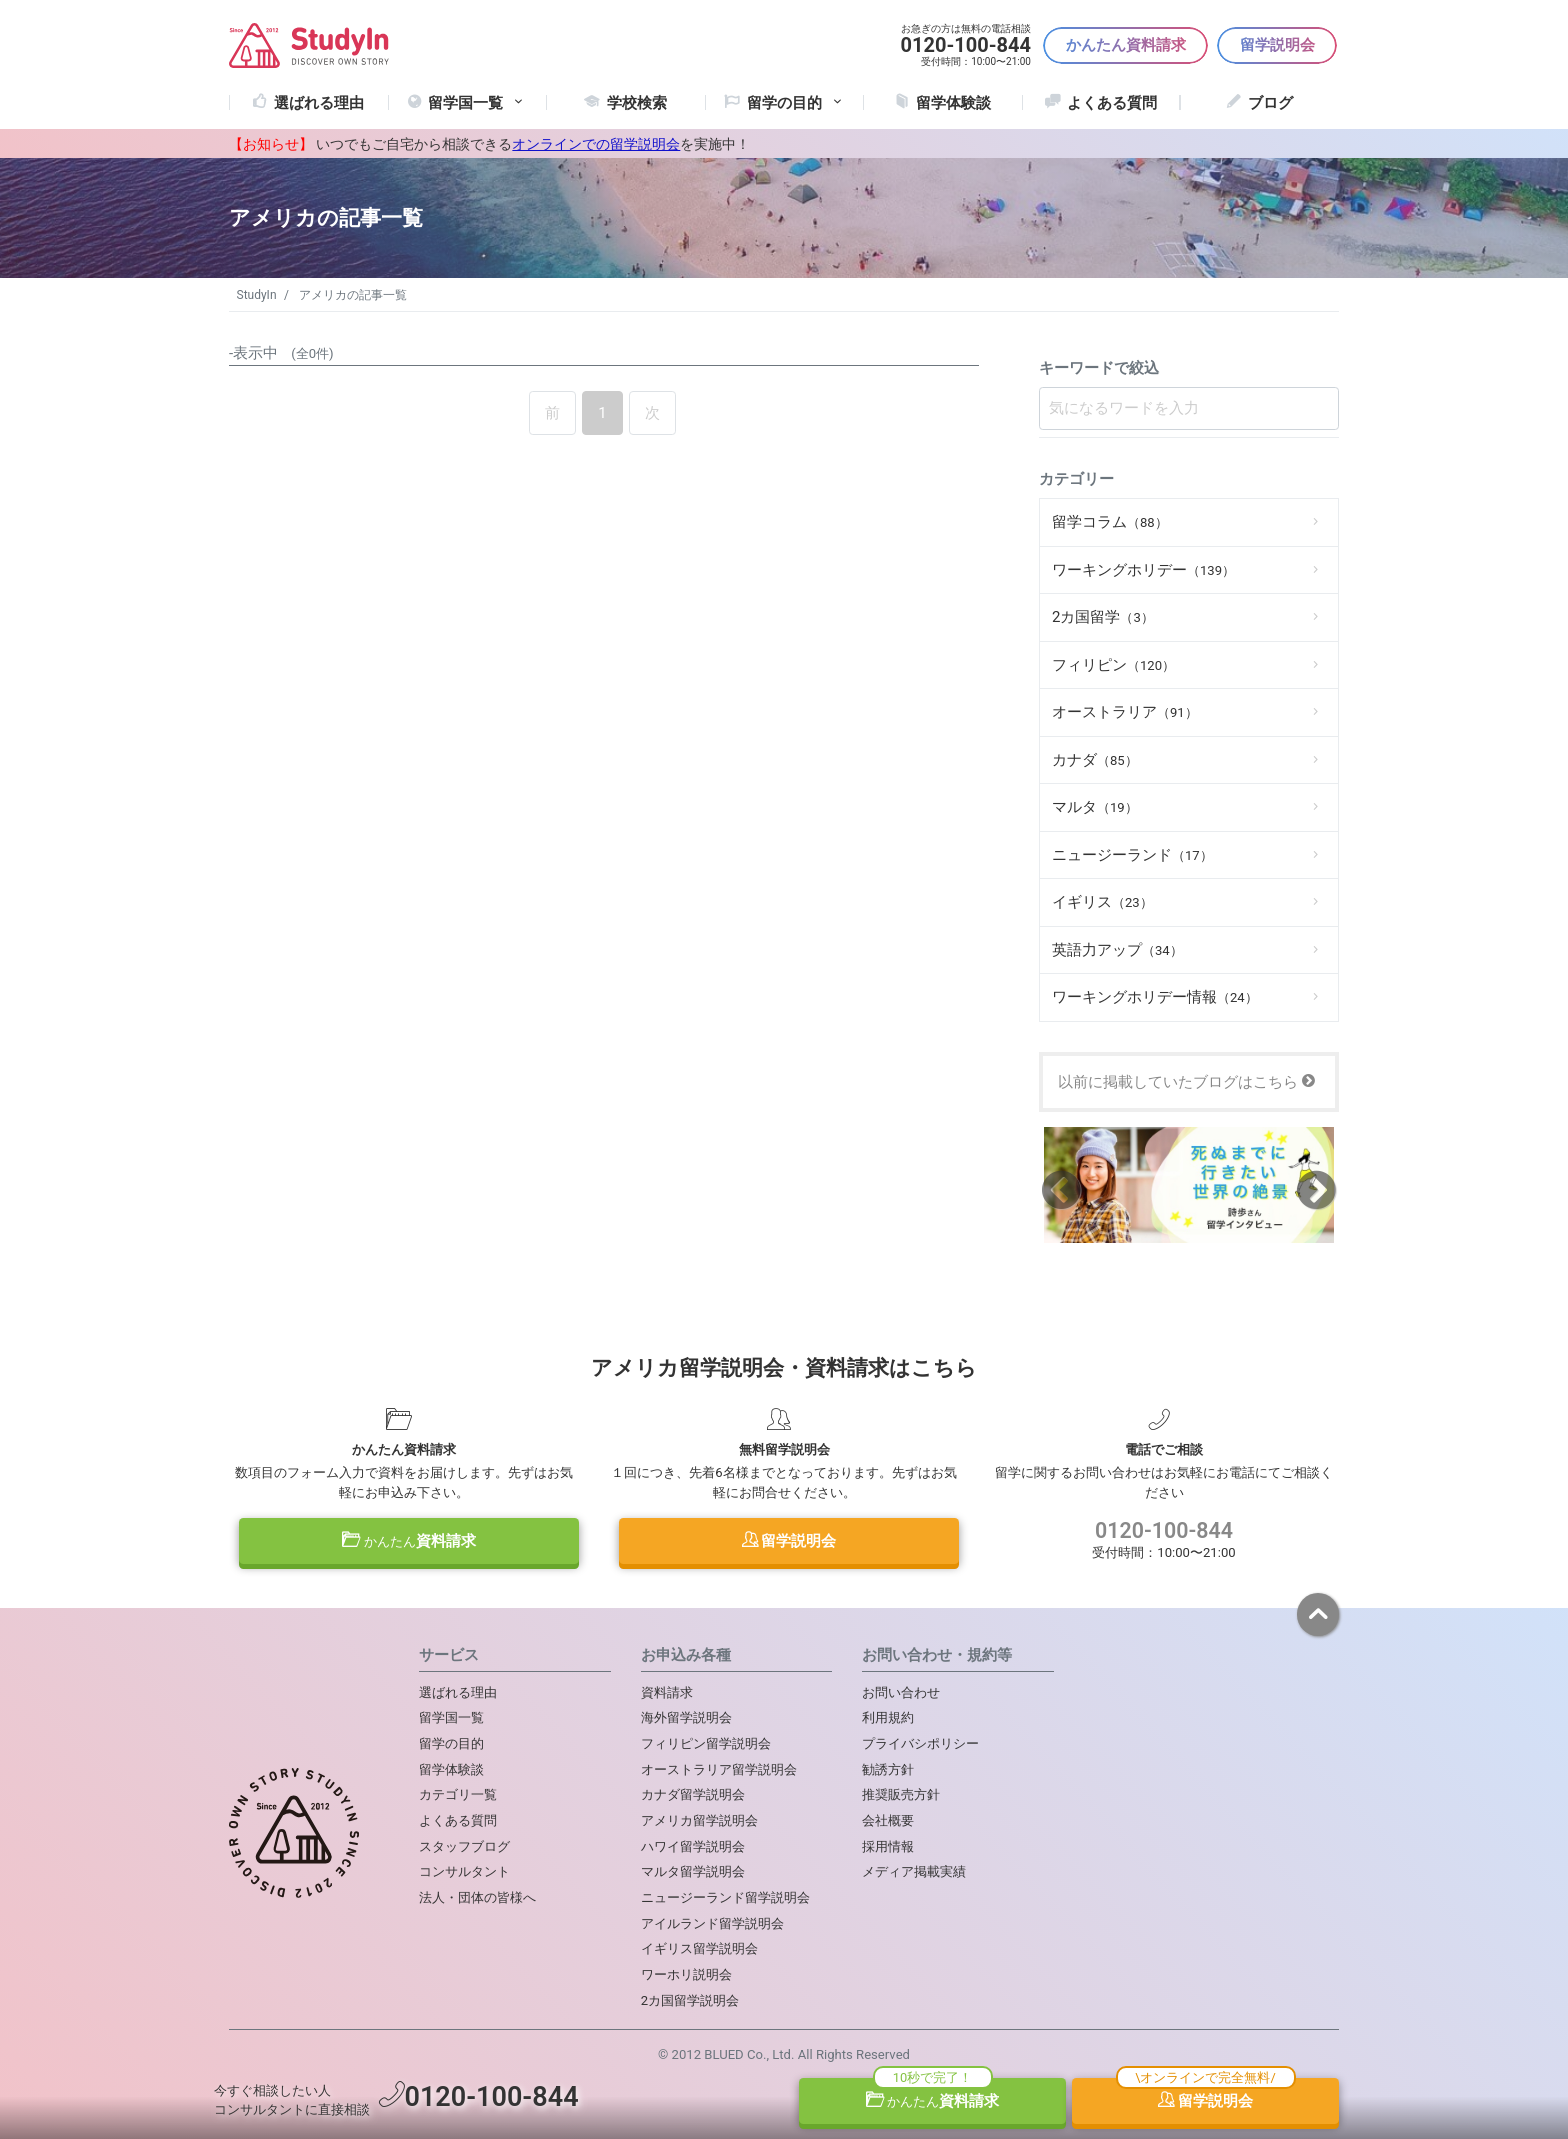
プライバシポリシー (920, 1743)
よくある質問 (1112, 103)
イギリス (1102, 902)
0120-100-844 (1164, 1530)
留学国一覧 (477, 103)
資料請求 (409, 1541)
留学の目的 (451, 1743)
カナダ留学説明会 (693, 1794)
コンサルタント (464, 1871)
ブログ (1270, 103)
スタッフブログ (464, 1846)
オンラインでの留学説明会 (596, 144)
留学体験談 (953, 103)
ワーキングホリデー (1143, 570)
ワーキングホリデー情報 (1155, 997)
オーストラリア (1125, 712)
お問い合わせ (901, 1692)
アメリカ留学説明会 (699, 1820)
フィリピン (1113, 665)
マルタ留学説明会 (693, 1871)
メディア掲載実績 (914, 1871)
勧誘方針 (888, 1769)
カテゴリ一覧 (458, 1794)
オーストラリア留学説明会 (719, 1769)
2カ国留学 (1103, 617)
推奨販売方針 (901, 1794)
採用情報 (888, 1846)
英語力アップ (1117, 950)
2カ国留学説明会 (690, 2000)
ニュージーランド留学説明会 (725, 1897)
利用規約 (888, 1717)
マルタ (1095, 807)
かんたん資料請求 (1126, 45)
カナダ (1095, 760)
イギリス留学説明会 (699, 1948)
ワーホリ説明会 (686, 1974)
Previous (1061, 1188)
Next (1316, 1188)
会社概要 (888, 1820)
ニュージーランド (1132, 855)
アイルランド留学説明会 (712, 1923)
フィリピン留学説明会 (706, 1743)
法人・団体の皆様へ (477, 1897)
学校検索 (637, 103)
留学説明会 (1277, 45)
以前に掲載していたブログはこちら (1186, 1082)
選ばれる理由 (319, 103)
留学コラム (1110, 522)
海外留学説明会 (686, 1717)
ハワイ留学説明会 (693, 1846)
